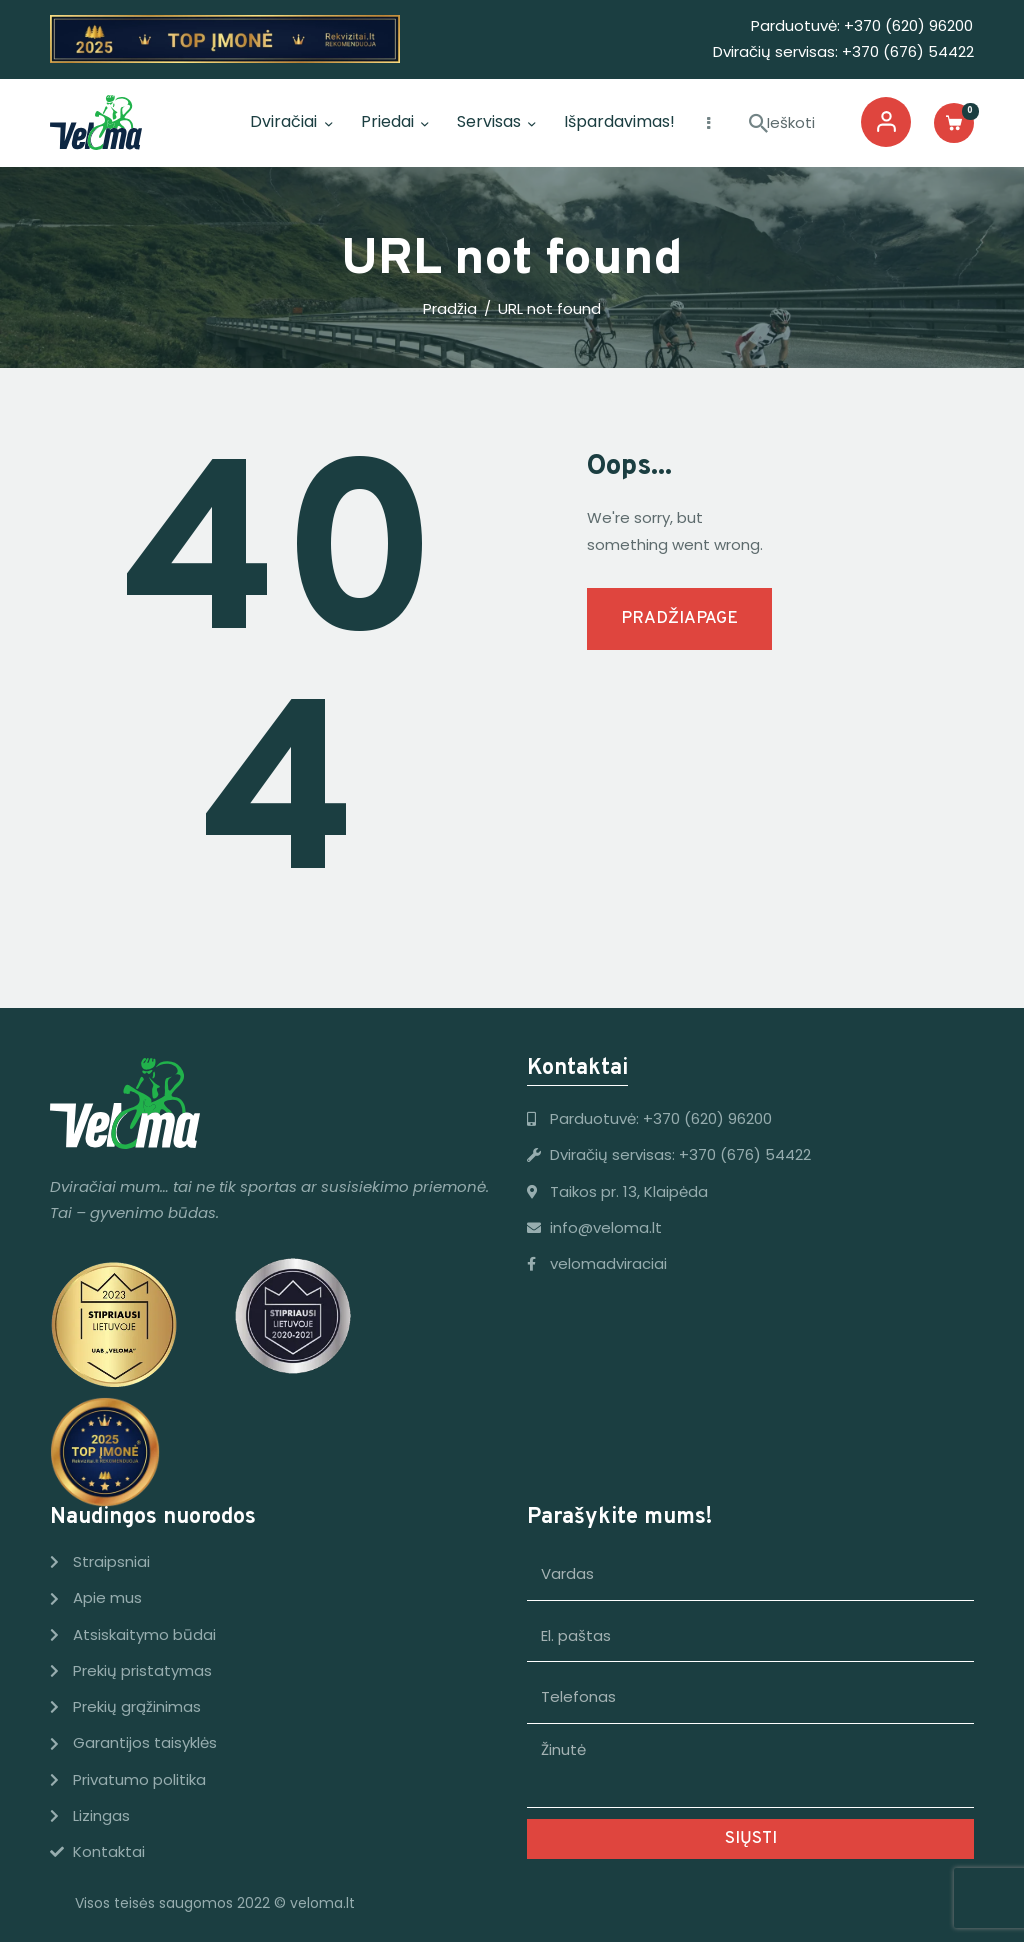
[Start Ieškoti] (758, 124)
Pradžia (450, 309)
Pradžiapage (679, 619)
